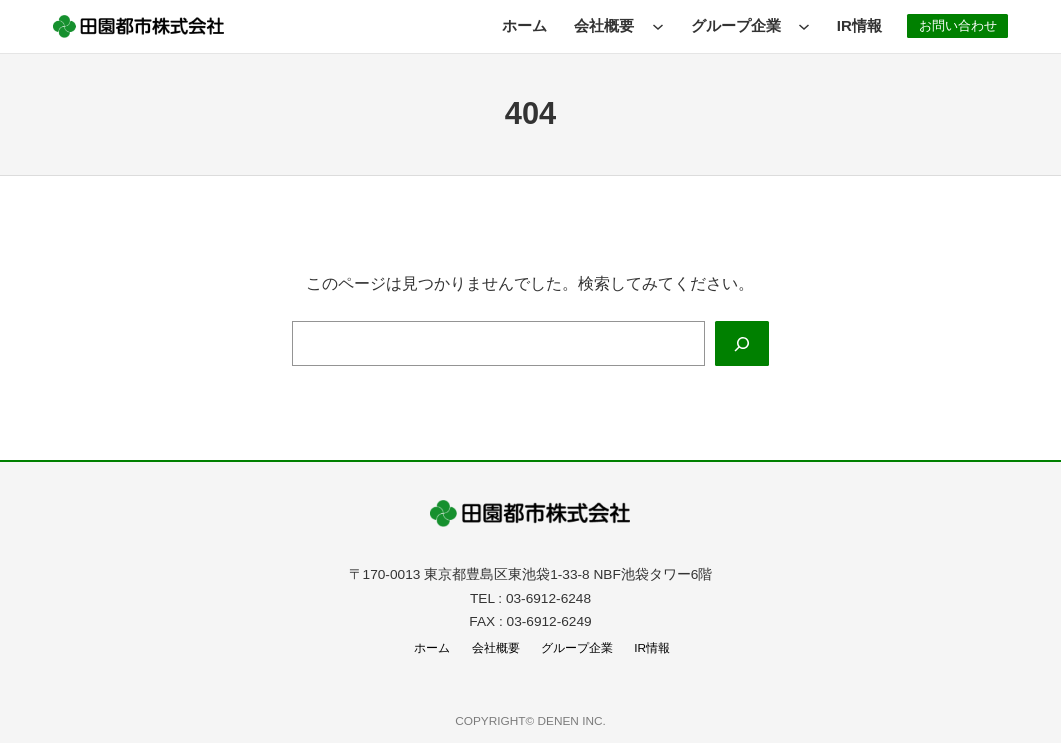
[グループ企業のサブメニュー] (797, 26)
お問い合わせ (954, 25)
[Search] (741, 343)
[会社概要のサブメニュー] (651, 26)
